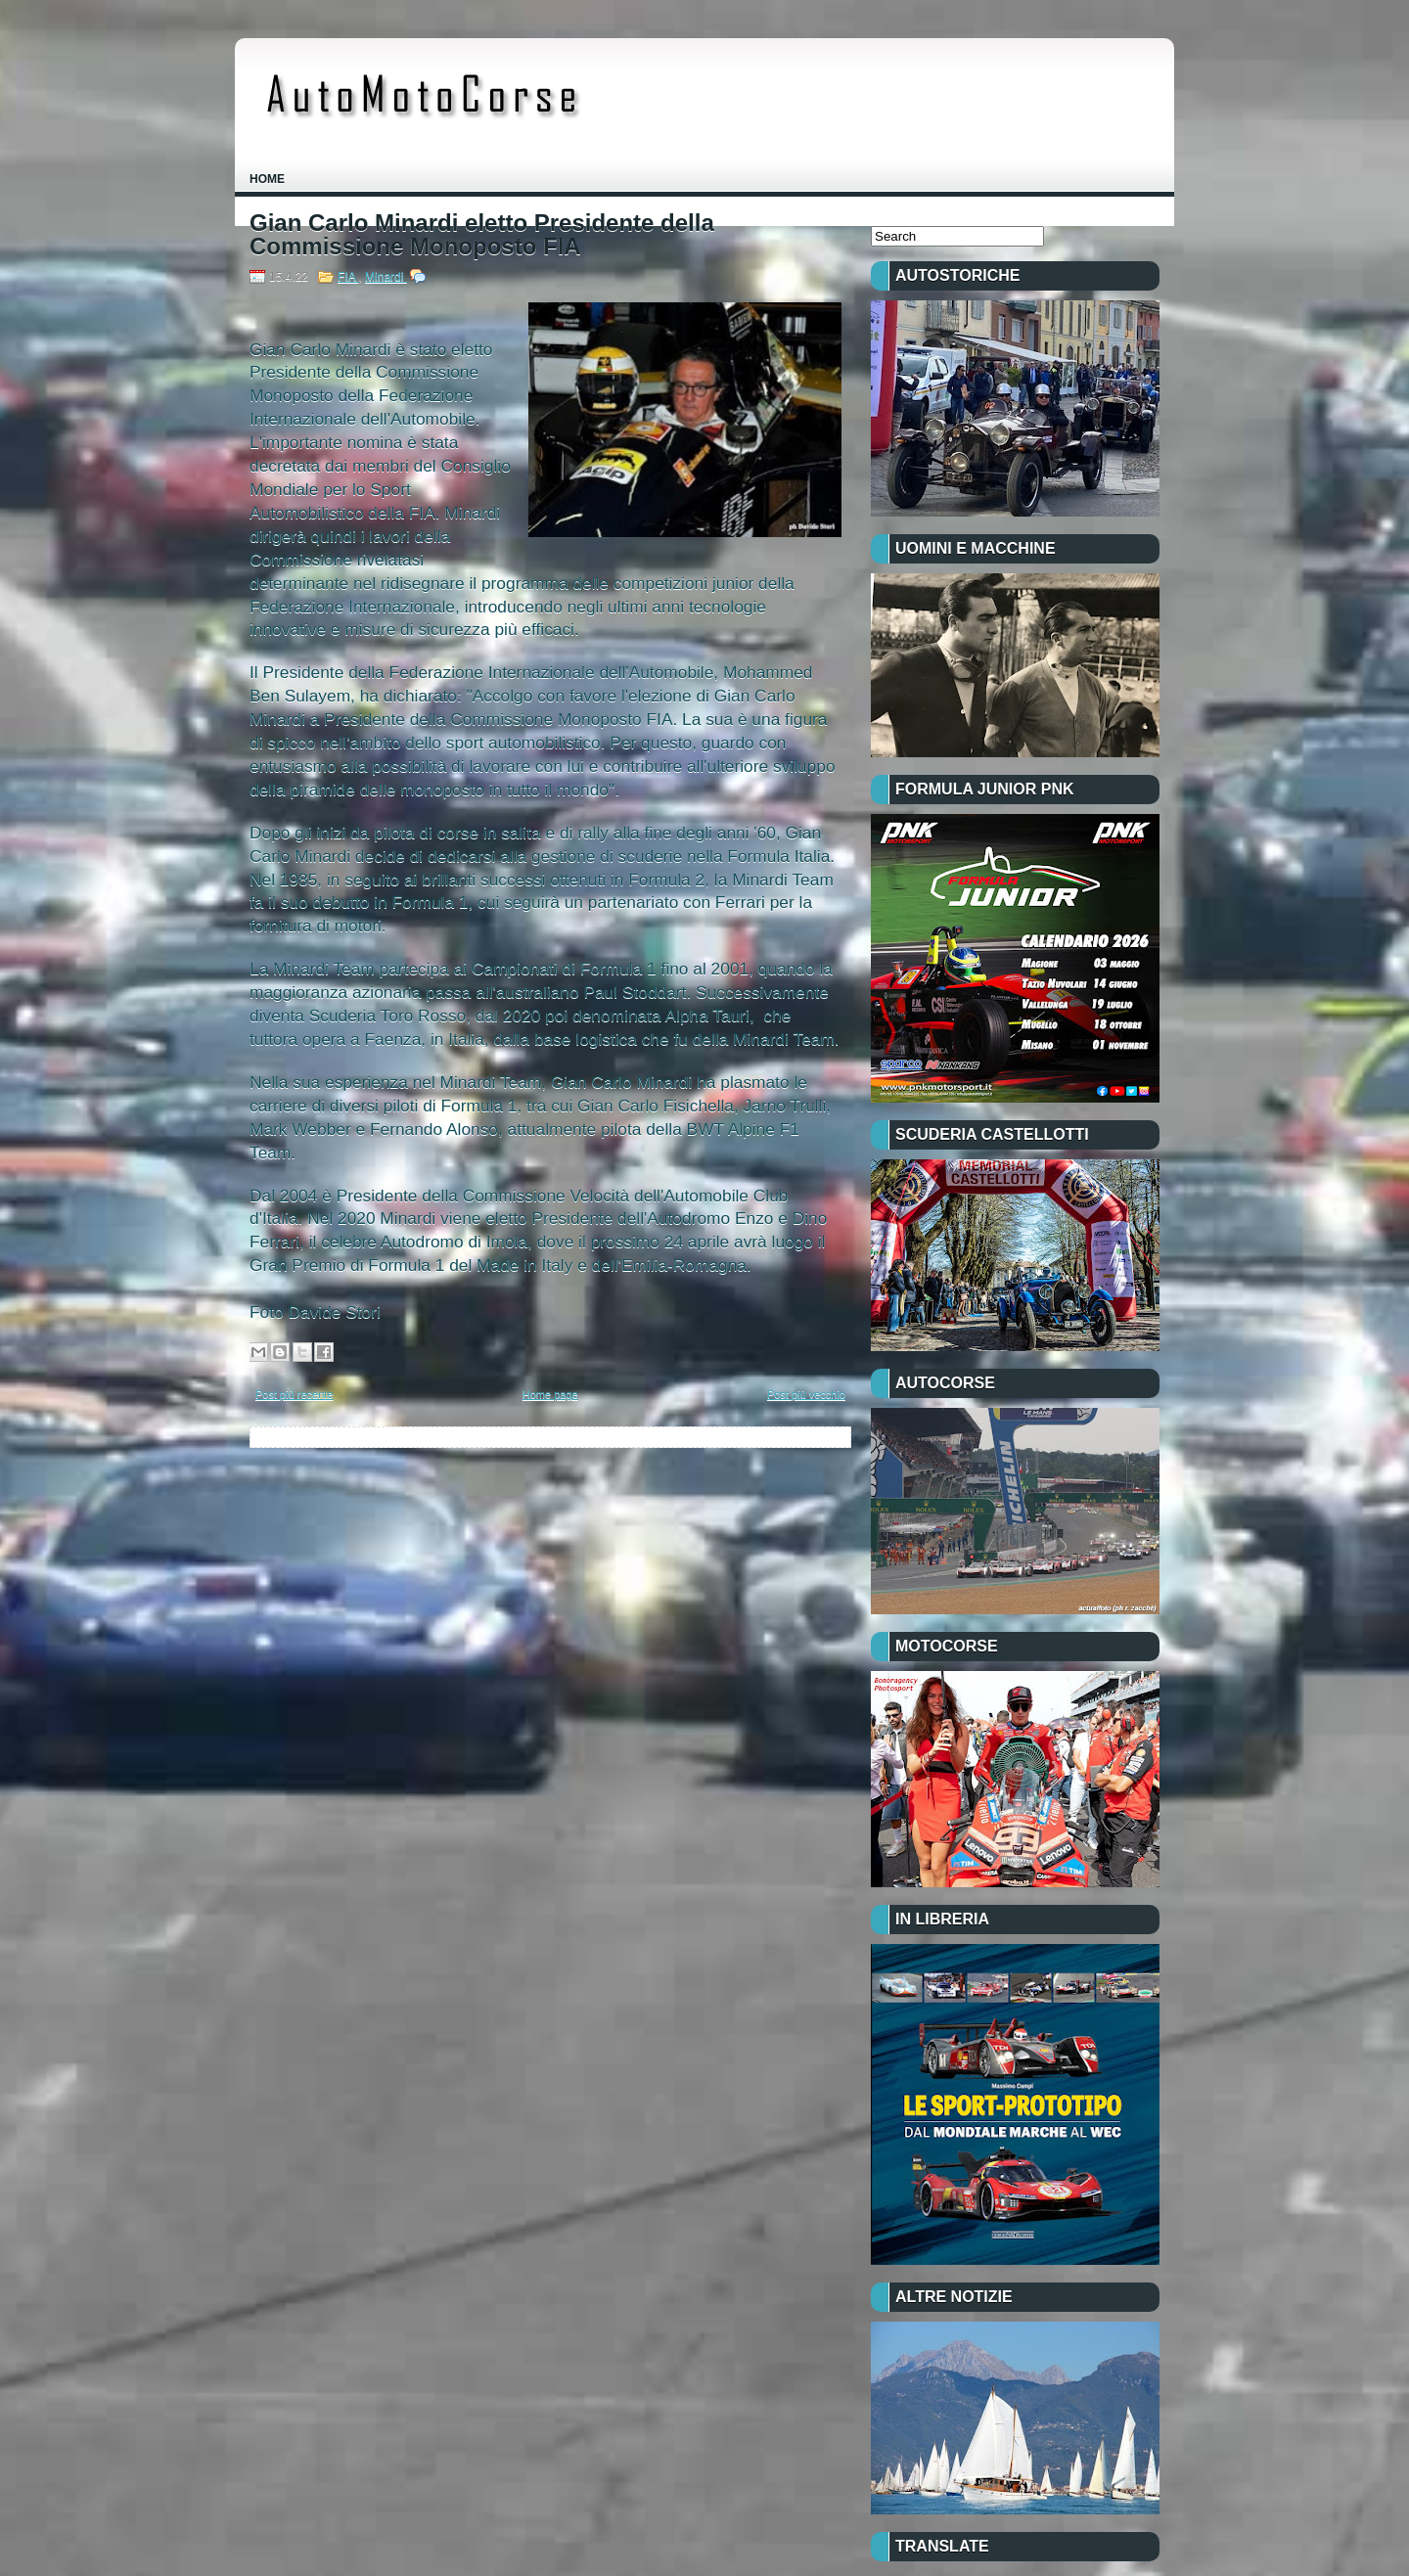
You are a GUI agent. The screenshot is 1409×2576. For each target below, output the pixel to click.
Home (267, 179)
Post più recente (294, 1394)
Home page (550, 1394)
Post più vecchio (806, 1394)
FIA (348, 277)
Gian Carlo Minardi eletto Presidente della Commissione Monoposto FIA (482, 234)
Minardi (386, 277)
